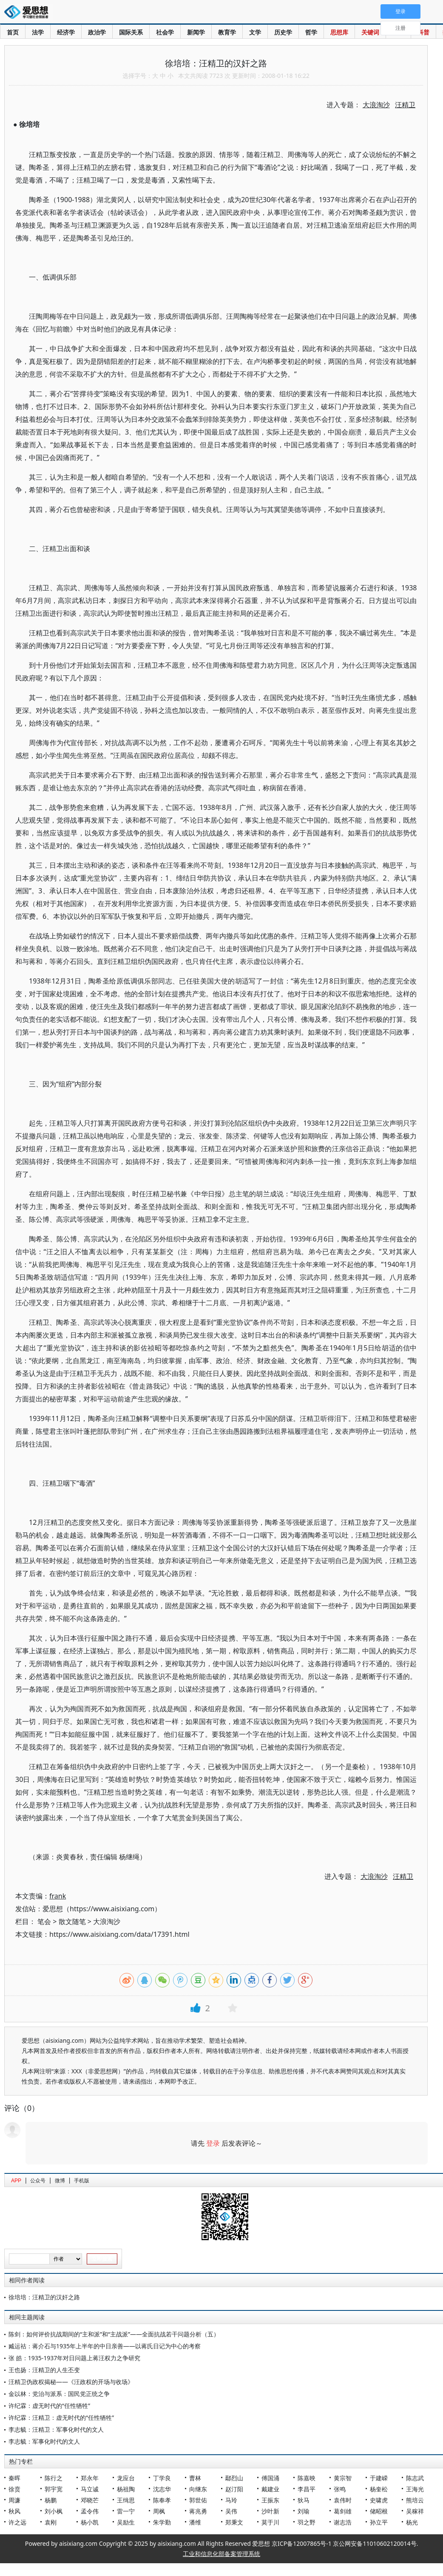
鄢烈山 (234, 2478)
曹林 (195, 2478)
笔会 (44, 1921)
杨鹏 (51, 2500)
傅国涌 (270, 2478)
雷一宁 (126, 2511)
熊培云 (415, 2500)
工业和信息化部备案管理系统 (221, 2554)
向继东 (198, 2489)
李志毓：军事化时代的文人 (44, 2441)
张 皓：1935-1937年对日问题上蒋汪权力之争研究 (74, 2358)
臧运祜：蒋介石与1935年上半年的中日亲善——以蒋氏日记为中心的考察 (105, 2346)
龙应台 (126, 2478)
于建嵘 (379, 2478)
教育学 (227, 32)
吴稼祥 (415, 2511)
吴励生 (126, 2522)
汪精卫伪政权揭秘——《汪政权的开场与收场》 (71, 2382)
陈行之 (53, 2478)
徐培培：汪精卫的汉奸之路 (44, 2297)
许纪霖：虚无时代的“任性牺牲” (49, 2406)
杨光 (412, 2522)
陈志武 (415, 2478)
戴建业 (270, 2489)
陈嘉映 (306, 2478)
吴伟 (231, 2511)
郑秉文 (234, 2522)
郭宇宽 (53, 2489)
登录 (213, 2143)
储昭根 (379, 2511)
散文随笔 (72, 1921)
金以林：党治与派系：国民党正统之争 (59, 2394)
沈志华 (162, 2489)
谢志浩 (343, 2522)
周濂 (14, 2500)
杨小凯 (90, 2522)
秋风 (14, 2511)
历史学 (283, 32)
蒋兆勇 (198, 2511)
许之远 (17, 2522)
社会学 (165, 32)
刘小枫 (53, 2511)
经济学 (66, 32)
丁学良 (162, 2478)
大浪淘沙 (106, 1921)
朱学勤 (162, 2522)
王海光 (415, 2489)
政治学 (97, 32)
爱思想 (28, 12)
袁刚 (51, 2522)
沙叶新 (270, 2511)
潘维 (195, 2522)
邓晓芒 (90, 2500)
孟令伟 (90, 2511)
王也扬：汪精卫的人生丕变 (44, 2370)
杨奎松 (379, 2489)
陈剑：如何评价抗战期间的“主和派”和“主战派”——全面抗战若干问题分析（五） (114, 2334)
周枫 (159, 2511)
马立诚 (90, 2489)
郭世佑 (198, 2500)
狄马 (304, 2500)
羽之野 (306, 2522)
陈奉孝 (162, 2500)
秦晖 (14, 2478)
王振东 (270, 2500)
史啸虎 (379, 2500)
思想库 (339, 32)
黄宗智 (343, 2478)
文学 (255, 32)
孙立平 (379, 2522)
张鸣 (340, 2489)
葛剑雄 (343, 2511)
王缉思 (126, 2500)
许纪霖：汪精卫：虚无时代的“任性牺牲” (61, 2417)
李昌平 (306, 2489)
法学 (38, 32)
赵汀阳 (234, 2489)
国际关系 (131, 32)
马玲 (231, 2500)
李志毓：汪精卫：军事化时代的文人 (56, 2429)
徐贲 (14, 2489)
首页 (13, 32)
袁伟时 (343, 2500)
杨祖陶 (126, 2489)
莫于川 (270, 2522)
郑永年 (90, 2478)
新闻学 (196, 32)
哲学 (311, 32)
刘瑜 (304, 2511)
